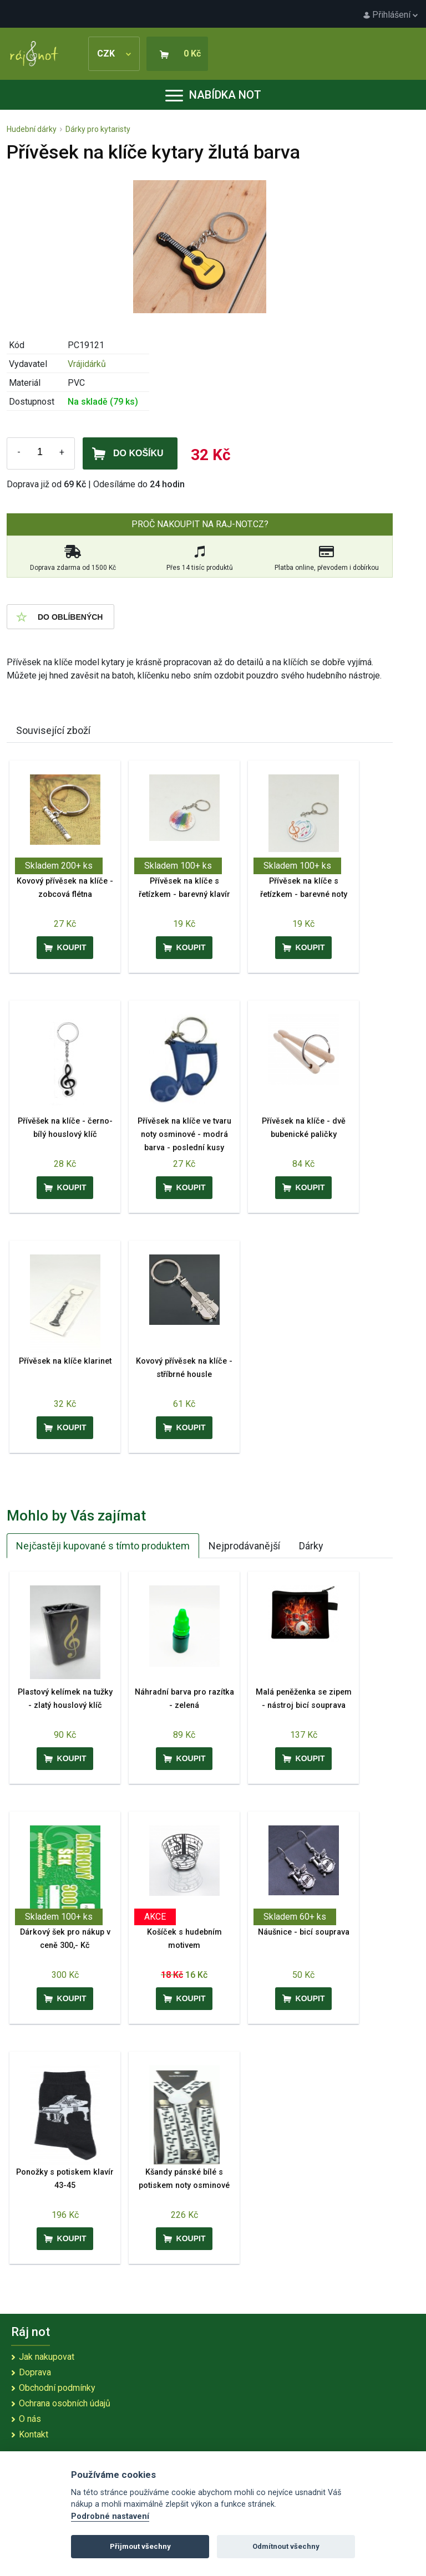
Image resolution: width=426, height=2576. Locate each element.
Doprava (35, 2372)
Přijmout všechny (140, 2546)
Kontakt (33, 2434)
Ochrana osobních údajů (64, 2403)
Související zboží (53, 730)
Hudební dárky (32, 129)
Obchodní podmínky (57, 2388)
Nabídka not (213, 94)
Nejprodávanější (244, 1546)
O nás (30, 2419)
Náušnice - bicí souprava (303, 1932)
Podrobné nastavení (110, 2516)
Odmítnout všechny (286, 2546)
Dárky (311, 1546)
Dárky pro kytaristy (97, 129)
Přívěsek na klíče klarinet (65, 1361)
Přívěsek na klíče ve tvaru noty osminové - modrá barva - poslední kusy (184, 1134)
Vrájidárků (87, 364)
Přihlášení (390, 14)
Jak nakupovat (46, 2356)
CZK (114, 53)
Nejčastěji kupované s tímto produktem (103, 1546)
